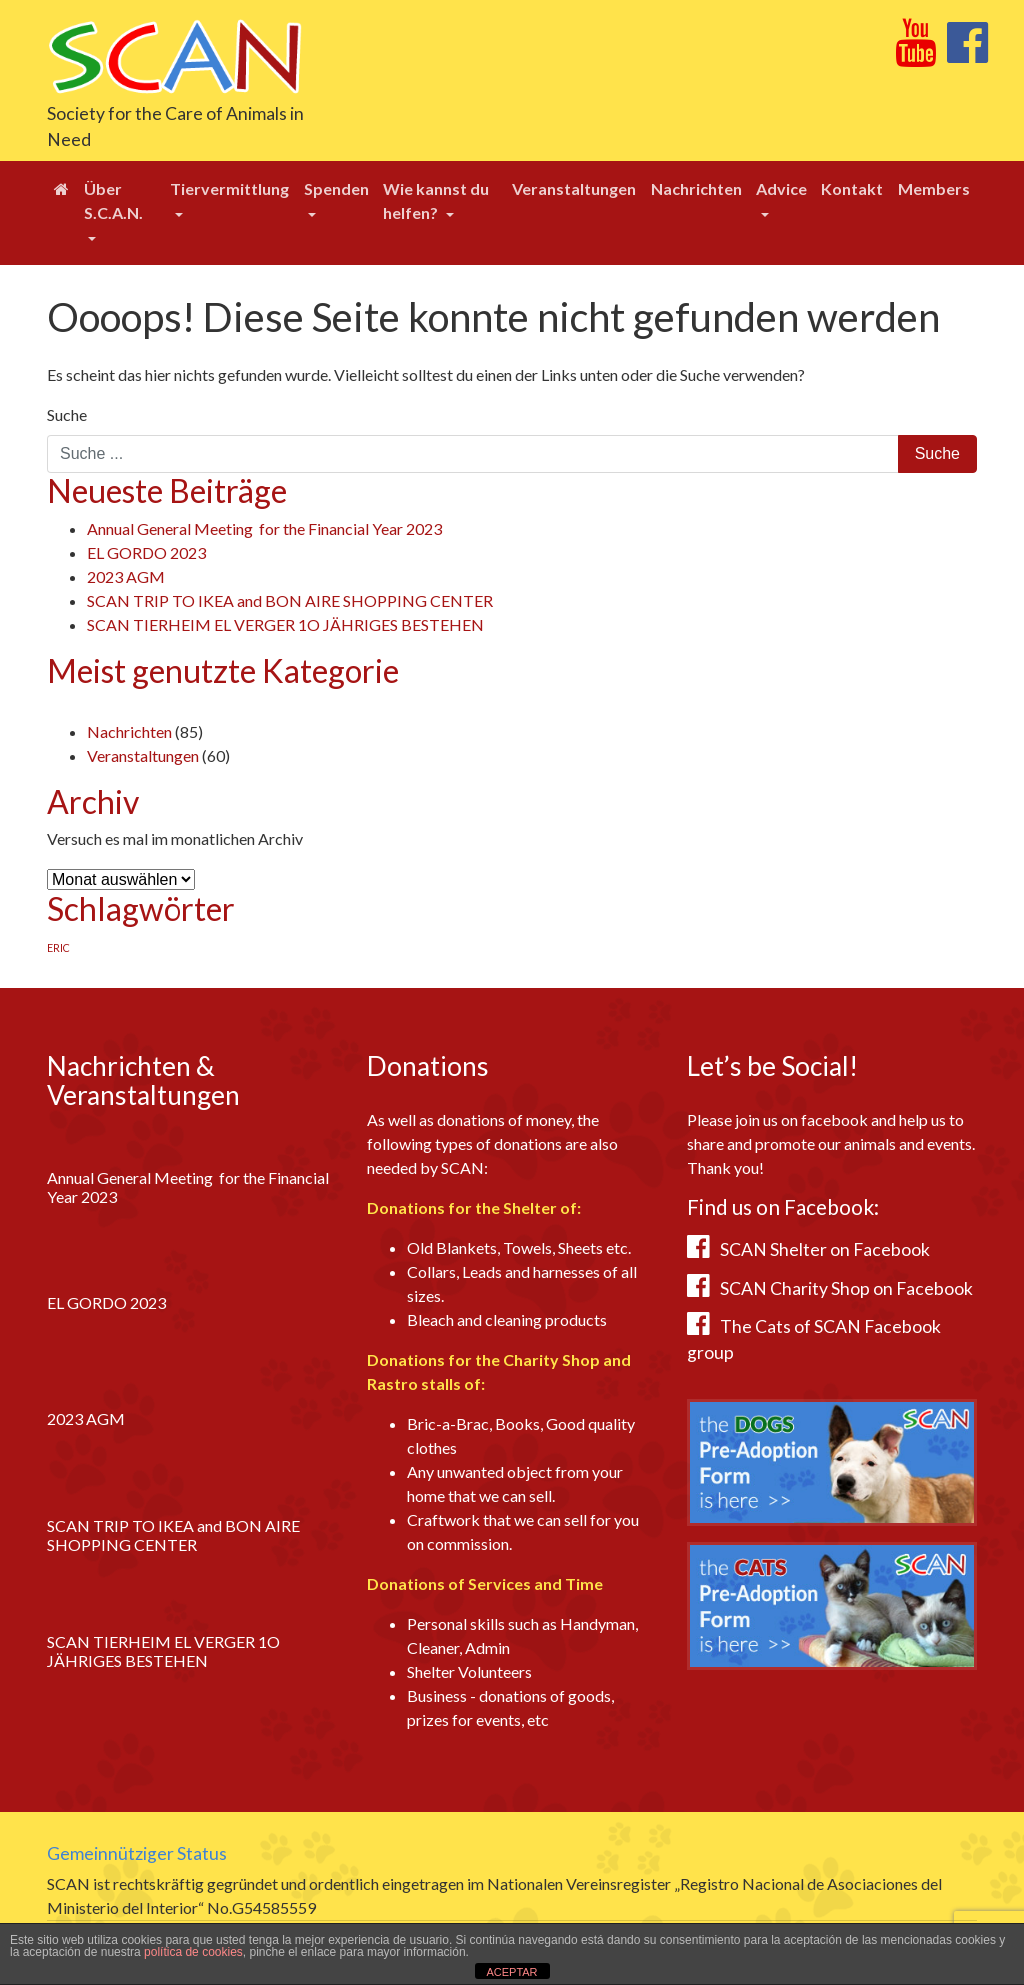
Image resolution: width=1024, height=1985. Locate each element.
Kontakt (852, 188)
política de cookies (193, 1952)
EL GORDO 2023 (146, 552)
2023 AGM (126, 576)
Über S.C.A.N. (113, 200)
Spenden (336, 188)
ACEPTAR (511, 1972)
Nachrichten (696, 188)
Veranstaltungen (574, 188)
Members (934, 188)
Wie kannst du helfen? (436, 200)
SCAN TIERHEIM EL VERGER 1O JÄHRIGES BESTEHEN (285, 624)
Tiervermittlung (229, 188)
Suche (67, 414)
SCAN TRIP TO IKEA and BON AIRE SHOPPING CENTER (290, 600)
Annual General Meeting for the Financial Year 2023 (264, 528)
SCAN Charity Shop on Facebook (846, 1288)
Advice (781, 188)
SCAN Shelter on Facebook (825, 1249)
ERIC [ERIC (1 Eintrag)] (58, 947)
